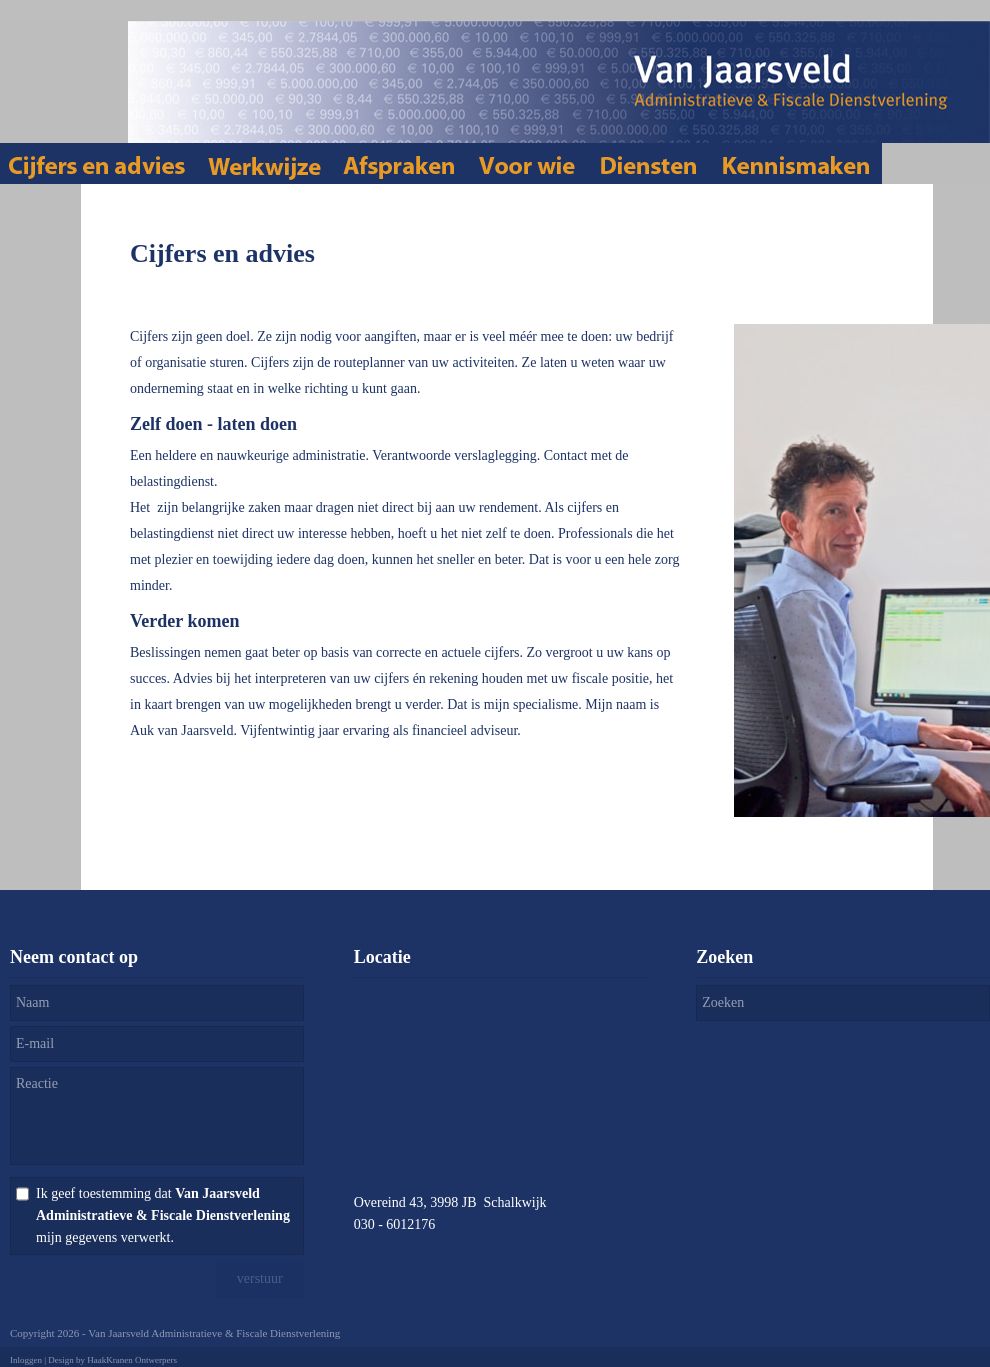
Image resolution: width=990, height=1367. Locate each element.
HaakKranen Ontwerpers (132, 1360)
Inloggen (26, 1360)
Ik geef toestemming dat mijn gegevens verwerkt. (163, 1215)
